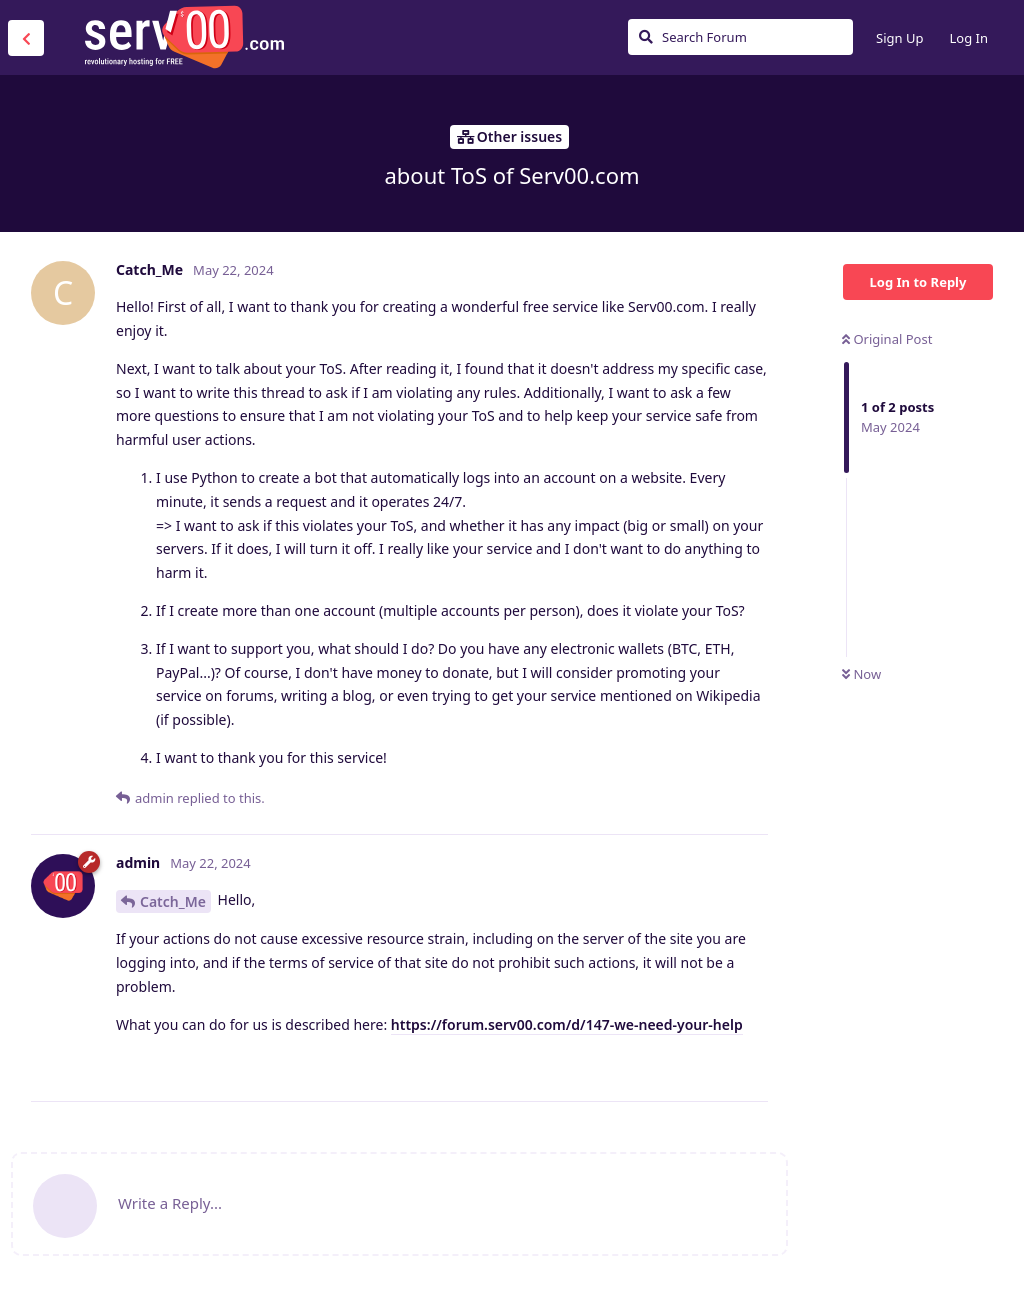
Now (861, 674)
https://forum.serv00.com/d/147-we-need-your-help (567, 1024)
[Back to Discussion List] (26, 38)
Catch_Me (173, 901)
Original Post (887, 339)
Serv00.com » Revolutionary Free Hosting (184, 37)
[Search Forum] (740, 37)
